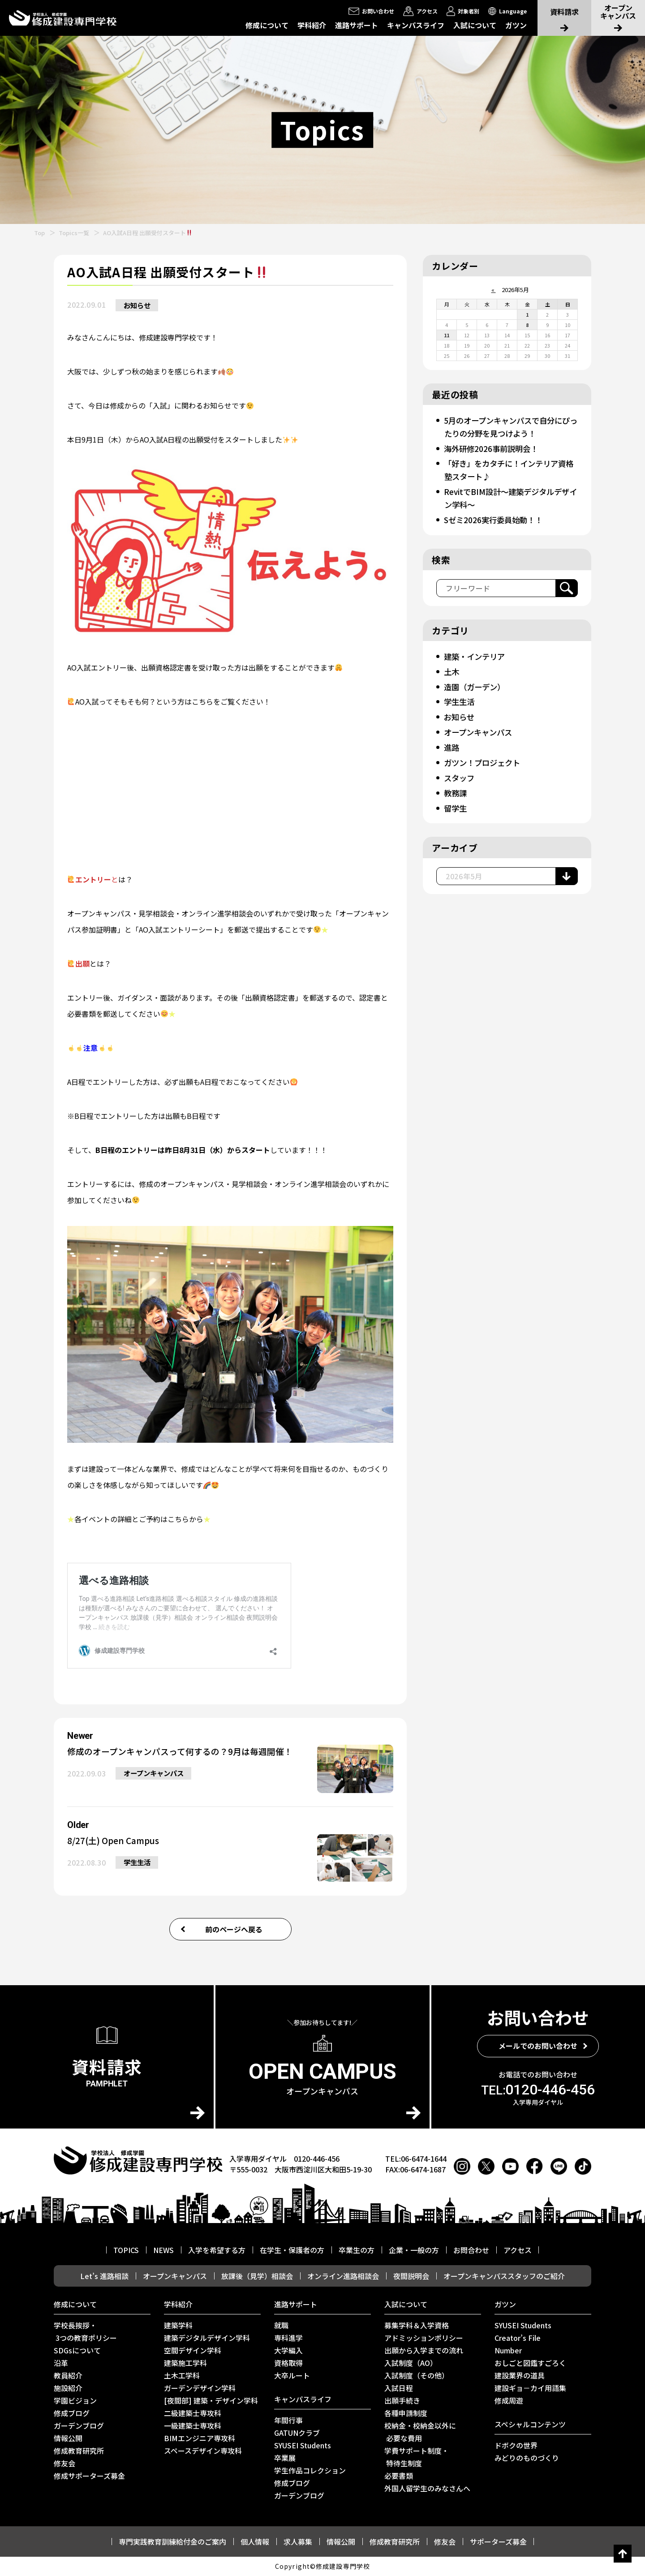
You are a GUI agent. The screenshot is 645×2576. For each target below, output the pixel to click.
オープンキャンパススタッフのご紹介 (504, 2276)
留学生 (456, 801)
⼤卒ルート (292, 2375)
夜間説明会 (411, 2276)
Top (39, 232)
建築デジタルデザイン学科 (207, 2338)
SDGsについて (77, 2350)
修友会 (64, 2463)
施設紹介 (68, 2388)
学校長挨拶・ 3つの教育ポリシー (85, 2332)
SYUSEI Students (302, 2445)
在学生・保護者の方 (292, 2250)
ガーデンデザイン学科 (200, 2388)
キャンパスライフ (415, 25)
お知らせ (139, 305)
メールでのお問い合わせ (538, 2046)
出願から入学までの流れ (423, 2350)
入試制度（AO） (410, 2363)
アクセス (517, 2250)
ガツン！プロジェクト (484, 757)
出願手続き (402, 2400)
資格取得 (288, 2363)
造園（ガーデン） (476, 683)
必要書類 (398, 2476)
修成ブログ (72, 2413)
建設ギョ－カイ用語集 (530, 2388)
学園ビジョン (75, 2400)
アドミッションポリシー (423, 2338)
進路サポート (356, 25)
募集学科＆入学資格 (416, 2325)
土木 (452, 668)
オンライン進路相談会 (343, 2276)
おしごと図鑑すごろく (530, 2363)
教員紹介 (68, 2375)
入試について (474, 25)
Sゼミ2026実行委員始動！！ (495, 517)
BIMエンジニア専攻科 (199, 2438)
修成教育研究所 (79, 2451)
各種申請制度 (405, 2413)
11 (446, 335)
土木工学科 (182, 2375)
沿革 (61, 2363)
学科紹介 (311, 25)
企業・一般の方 (414, 2250)
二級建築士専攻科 (192, 2413)
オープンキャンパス (157, 1774)
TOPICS (126, 2250)
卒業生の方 (356, 2250)
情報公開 (68, 2438)
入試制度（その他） (416, 2375)
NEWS (163, 2250)
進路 (452, 742)
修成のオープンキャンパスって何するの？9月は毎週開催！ (185, 1752)
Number (508, 2350)
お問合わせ (471, 2250)
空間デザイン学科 (192, 2350)
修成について (266, 25)
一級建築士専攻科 (192, 2426)
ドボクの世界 (516, 2445)
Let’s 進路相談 (104, 2276)
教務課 (456, 786)
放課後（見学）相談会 (257, 2276)
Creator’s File (517, 2338)
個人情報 (255, 2542)
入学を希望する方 (216, 2250)
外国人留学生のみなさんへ (427, 2488)
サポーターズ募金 (498, 2542)
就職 (281, 2325)
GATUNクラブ (297, 2433)
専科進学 (288, 2338)
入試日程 (398, 2388)
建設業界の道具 (519, 2375)
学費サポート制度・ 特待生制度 (416, 2457)
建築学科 (178, 2325)
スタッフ (460, 772)
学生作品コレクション (310, 2470)
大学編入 (288, 2350)
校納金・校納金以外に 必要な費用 (420, 2432)
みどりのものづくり (526, 2458)
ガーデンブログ (79, 2426)
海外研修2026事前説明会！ (493, 447)
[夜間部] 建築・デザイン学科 (211, 2400)
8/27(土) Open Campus (116, 1841)
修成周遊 (508, 2400)
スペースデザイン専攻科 (203, 2451)
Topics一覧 (74, 232)
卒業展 (285, 2458)
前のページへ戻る (233, 1929)
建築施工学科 (185, 2363)
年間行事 (288, 2420)
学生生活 (139, 1863)
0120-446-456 (538, 2090)
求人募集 (298, 2542)
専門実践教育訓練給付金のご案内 (172, 2542)
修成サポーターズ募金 (89, 2476)
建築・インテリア (476, 653)
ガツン (516, 25)
